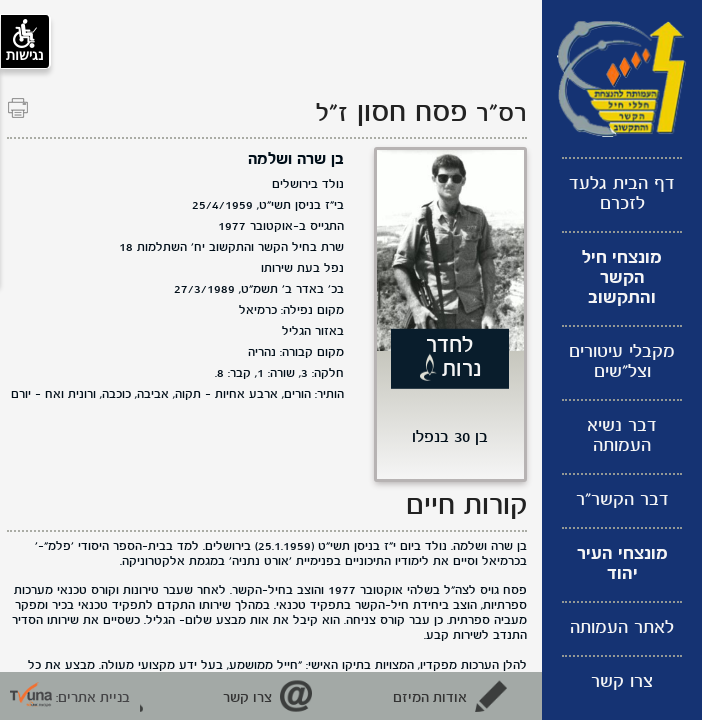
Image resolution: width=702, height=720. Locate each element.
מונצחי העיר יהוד (622, 564)
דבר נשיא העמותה (622, 436)
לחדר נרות (454, 357)
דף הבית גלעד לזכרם (622, 194)
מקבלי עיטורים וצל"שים (622, 362)
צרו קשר (622, 682)
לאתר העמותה (622, 628)
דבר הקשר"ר (622, 500)
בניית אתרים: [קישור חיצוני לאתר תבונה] (70, 698)
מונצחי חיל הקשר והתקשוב (622, 278)
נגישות (25, 41)
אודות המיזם (430, 698)
